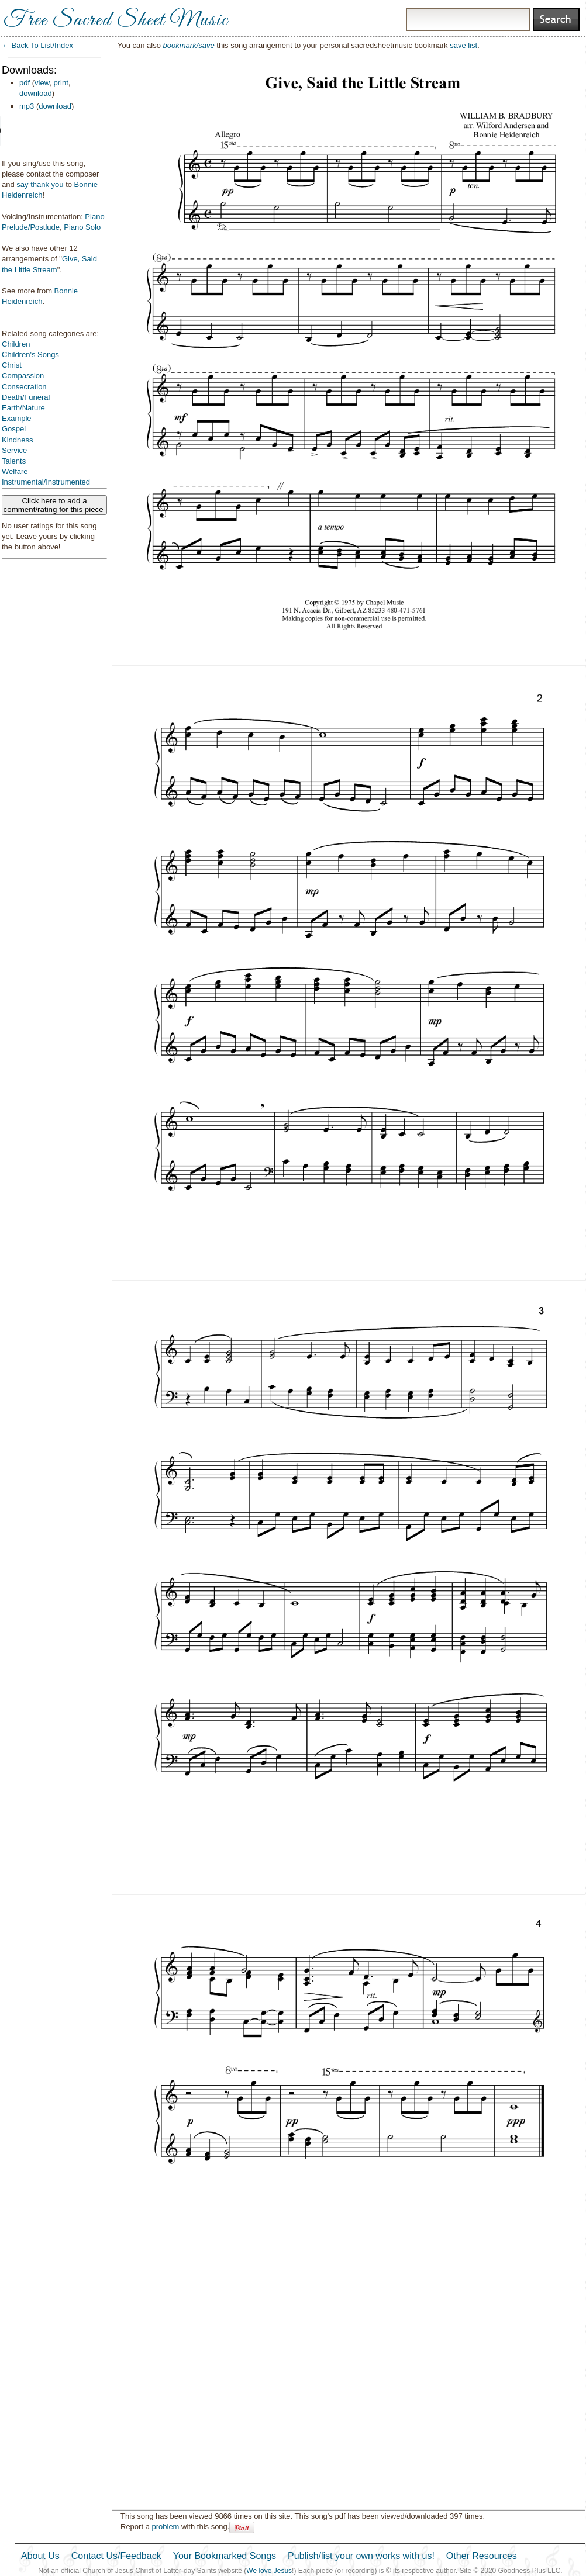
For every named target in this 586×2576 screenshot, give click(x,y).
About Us (40, 2556)
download (35, 93)
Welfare (15, 471)
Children (16, 344)
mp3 (26, 106)
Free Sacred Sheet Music (116, 20)
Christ (12, 365)
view (42, 82)
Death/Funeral (26, 397)
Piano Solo (82, 227)
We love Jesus (269, 2571)
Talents (14, 461)
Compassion (23, 375)
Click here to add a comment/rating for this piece (55, 505)
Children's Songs (30, 354)
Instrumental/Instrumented (46, 482)
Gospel (14, 428)
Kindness (17, 439)
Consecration (24, 386)
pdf (24, 82)
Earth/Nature (23, 407)
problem (165, 2526)
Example (17, 418)
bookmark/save (189, 45)
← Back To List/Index (37, 45)
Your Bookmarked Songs (224, 2556)
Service (14, 450)
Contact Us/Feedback (116, 2556)
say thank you (39, 184)
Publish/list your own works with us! (361, 2556)
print (61, 82)
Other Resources (481, 2556)
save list (463, 45)
